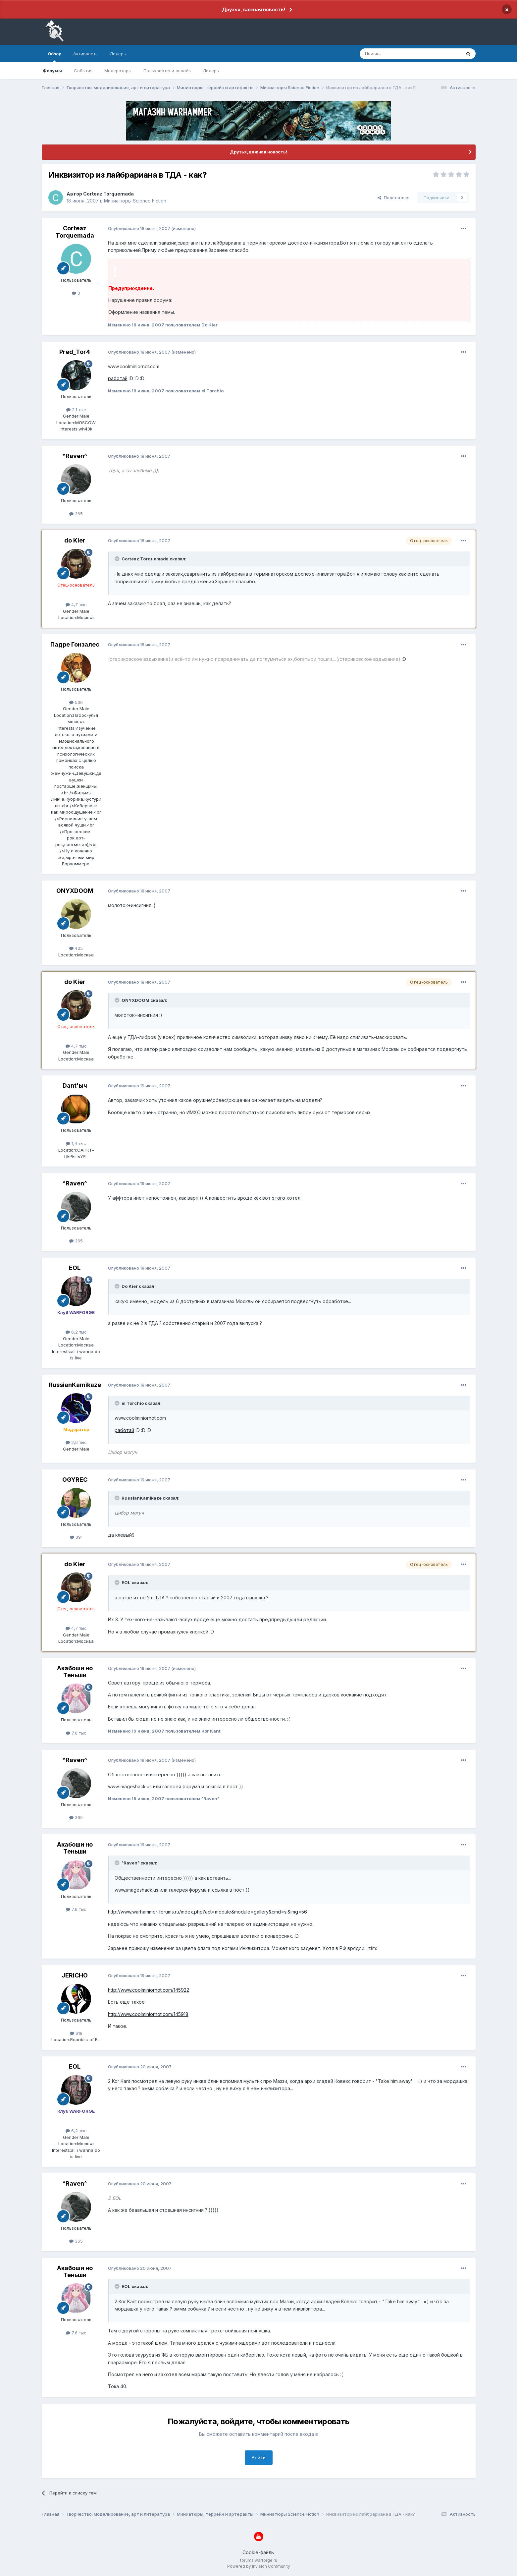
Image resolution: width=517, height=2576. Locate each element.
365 (76, 513)
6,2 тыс (76, 1332)
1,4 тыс (76, 1143)
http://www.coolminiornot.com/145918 (148, 2014)
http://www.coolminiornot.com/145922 (148, 1990)
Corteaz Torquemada (108, 194)
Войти (259, 2457)
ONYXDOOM (74, 890)
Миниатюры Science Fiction (135, 200)
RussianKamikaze (75, 1384)
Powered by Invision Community (258, 2566)
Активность (85, 53)
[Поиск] (395, 53)
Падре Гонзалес (74, 644)
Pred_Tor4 (74, 351)
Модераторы (117, 70)
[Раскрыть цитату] (118, 558)
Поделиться (393, 197)
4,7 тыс (76, 604)
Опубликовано (139, 228)
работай (118, 378)
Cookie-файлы (258, 2552)
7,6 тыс (76, 1733)
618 (76, 2033)
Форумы (52, 70)
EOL (74, 1267)
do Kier (74, 540)
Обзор (54, 56)
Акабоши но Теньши (75, 1672)
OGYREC (74, 1479)
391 (76, 1537)
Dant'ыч (75, 1085)
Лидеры (211, 70)
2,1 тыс (76, 409)
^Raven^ (75, 455)
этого (278, 1198)
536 (76, 702)
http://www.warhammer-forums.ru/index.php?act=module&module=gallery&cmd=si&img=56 (207, 1912)
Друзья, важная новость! (253, 9)
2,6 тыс (76, 1442)
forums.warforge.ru (258, 2560)
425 (76, 948)
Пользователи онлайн (167, 70)
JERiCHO (75, 1975)
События (83, 70)
